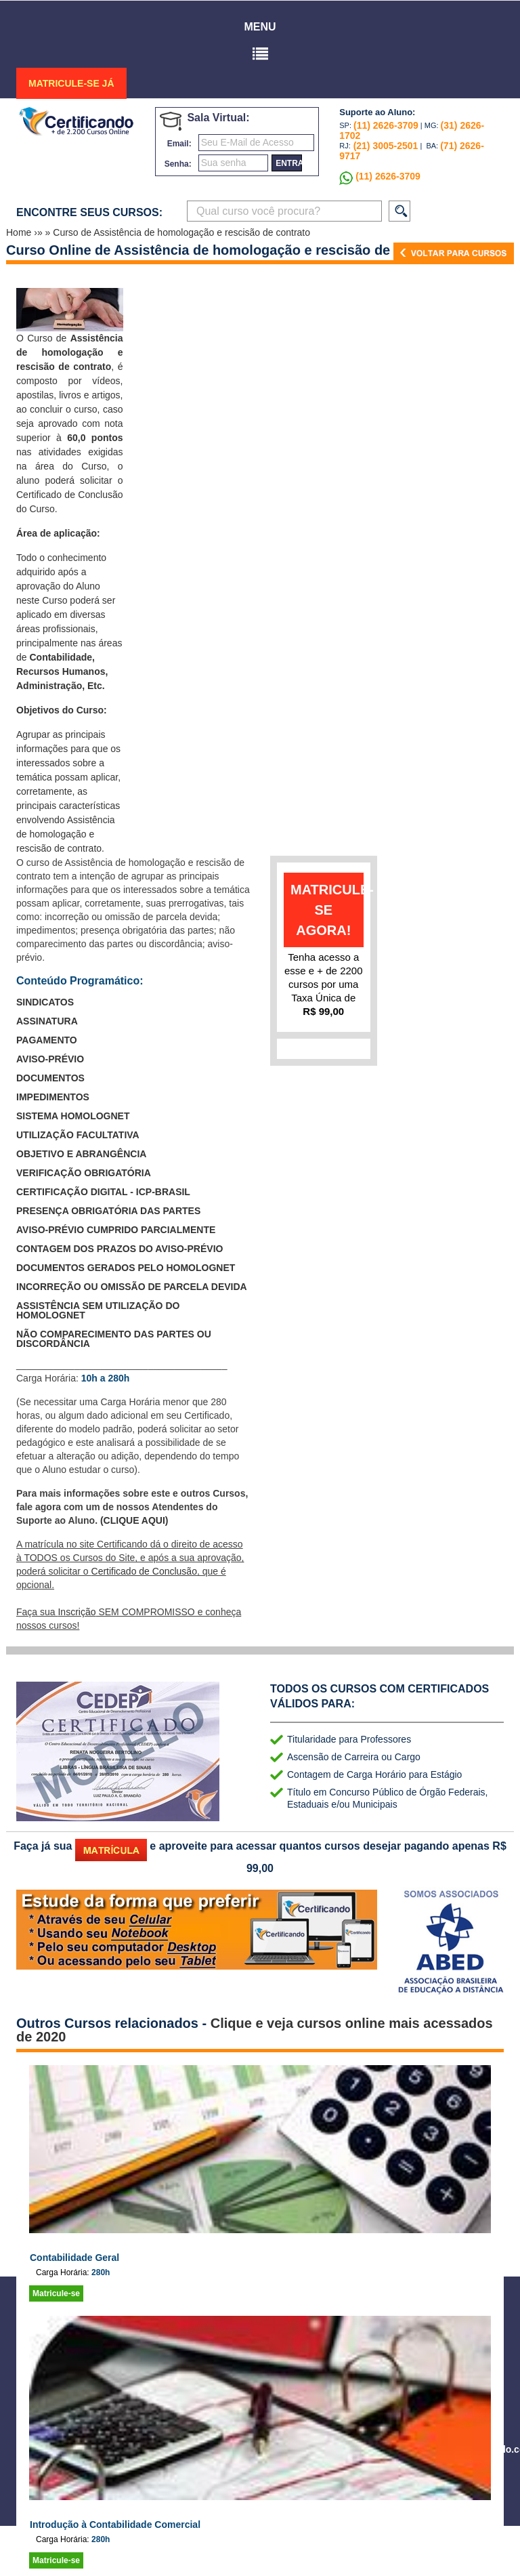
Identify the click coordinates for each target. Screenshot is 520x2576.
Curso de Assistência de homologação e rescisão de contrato (181, 232)
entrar (289, 163)
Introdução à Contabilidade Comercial (115, 2524)
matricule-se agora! (327, 910)
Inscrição (76, 1611)
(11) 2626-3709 (385, 125)
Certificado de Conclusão (144, 1571)
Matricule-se (56, 2293)
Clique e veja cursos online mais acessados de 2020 (254, 2030)
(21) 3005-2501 (384, 145)
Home (20, 232)
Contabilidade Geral (74, 2257)
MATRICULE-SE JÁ (71, 83)
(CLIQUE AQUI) (134, 1520)
